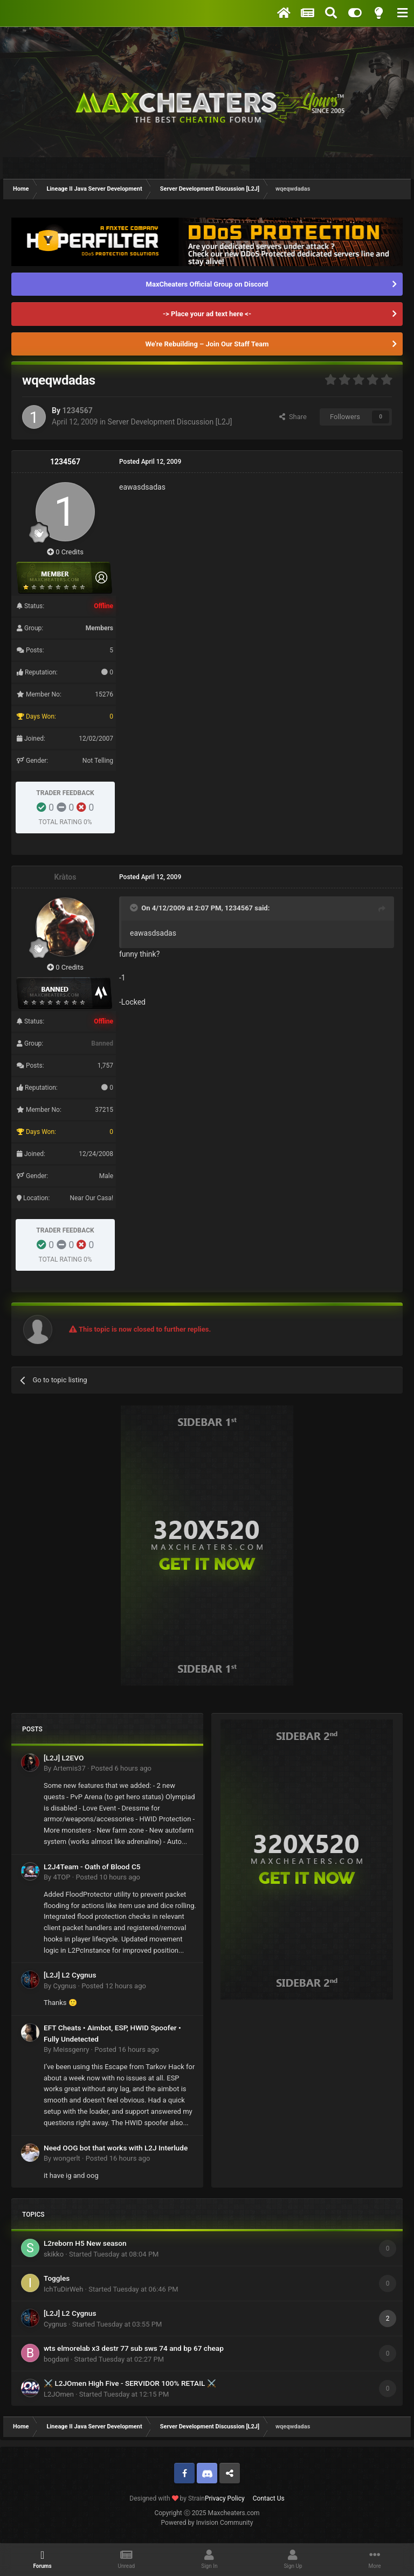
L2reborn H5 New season (85, 2243)
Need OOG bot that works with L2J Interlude (116, 2147)
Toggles (57, 2278)
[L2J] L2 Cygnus (70, 1975)
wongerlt (66, 2158)
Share (293, 417)
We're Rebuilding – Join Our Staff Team (206, 344)
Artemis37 (69, 1768)
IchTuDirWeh (63, 2289)
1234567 (77, 410)
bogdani (56, 2359)
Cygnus (64, 1986)
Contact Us (269, 2498)
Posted (121, 1768)
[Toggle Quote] (135, 907)
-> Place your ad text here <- (207, 314)
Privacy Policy (225, 2498)
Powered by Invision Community (207, 2522)
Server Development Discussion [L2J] (170, 421)
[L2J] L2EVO (64, 1757)
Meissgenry (71, 2049)
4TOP (61, 1877)
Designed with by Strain (167, 2498)
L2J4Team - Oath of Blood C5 (92, 1866)
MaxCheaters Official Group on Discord (207, 284)
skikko (54, 2254)
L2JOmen (59, 2394)
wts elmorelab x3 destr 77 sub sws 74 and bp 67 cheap (134, 2348)
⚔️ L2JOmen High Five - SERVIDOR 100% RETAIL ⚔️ (130, 2383)
